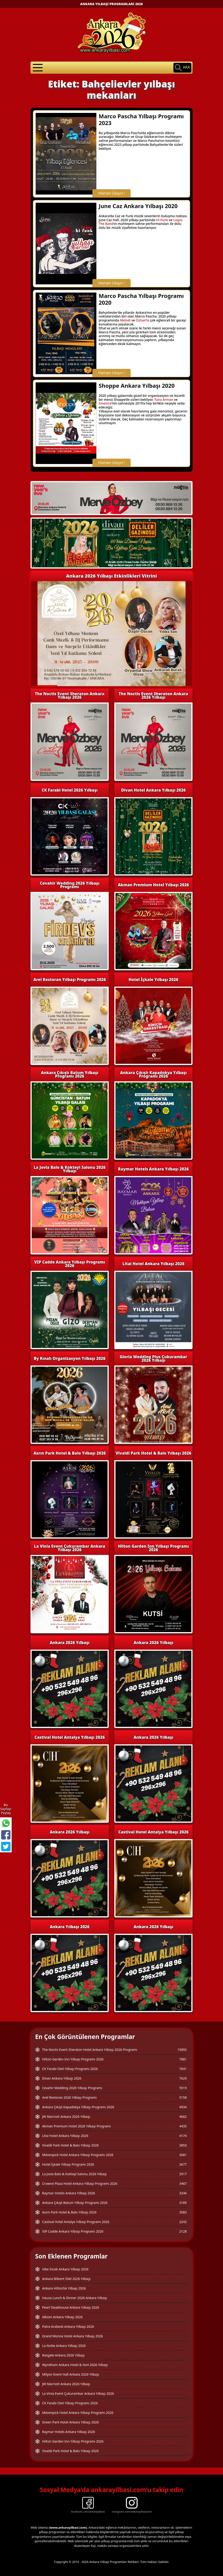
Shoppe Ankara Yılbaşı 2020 (137, 385)
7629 (183, 2078)
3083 (183, 2212)
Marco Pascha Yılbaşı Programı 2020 (141, 299)
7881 (183, 2059)
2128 (183, 2231)
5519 (183, 2088)
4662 (183, 2116)
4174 (183, 2135)
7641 (183, 2068)
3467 (183, 2183)
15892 (182, 2049)
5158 (183, 2097)
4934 (183, 2107)
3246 (183, 2193)
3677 (183, 2164)
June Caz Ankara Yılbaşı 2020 (138, 206)
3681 (183, 2155)
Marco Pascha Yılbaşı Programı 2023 (141, 119)
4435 (183, 2126)
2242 (183, 2222)
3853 (183, 2145)
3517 (183, 2174)
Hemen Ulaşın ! (111, 193)
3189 (183, 2202)
